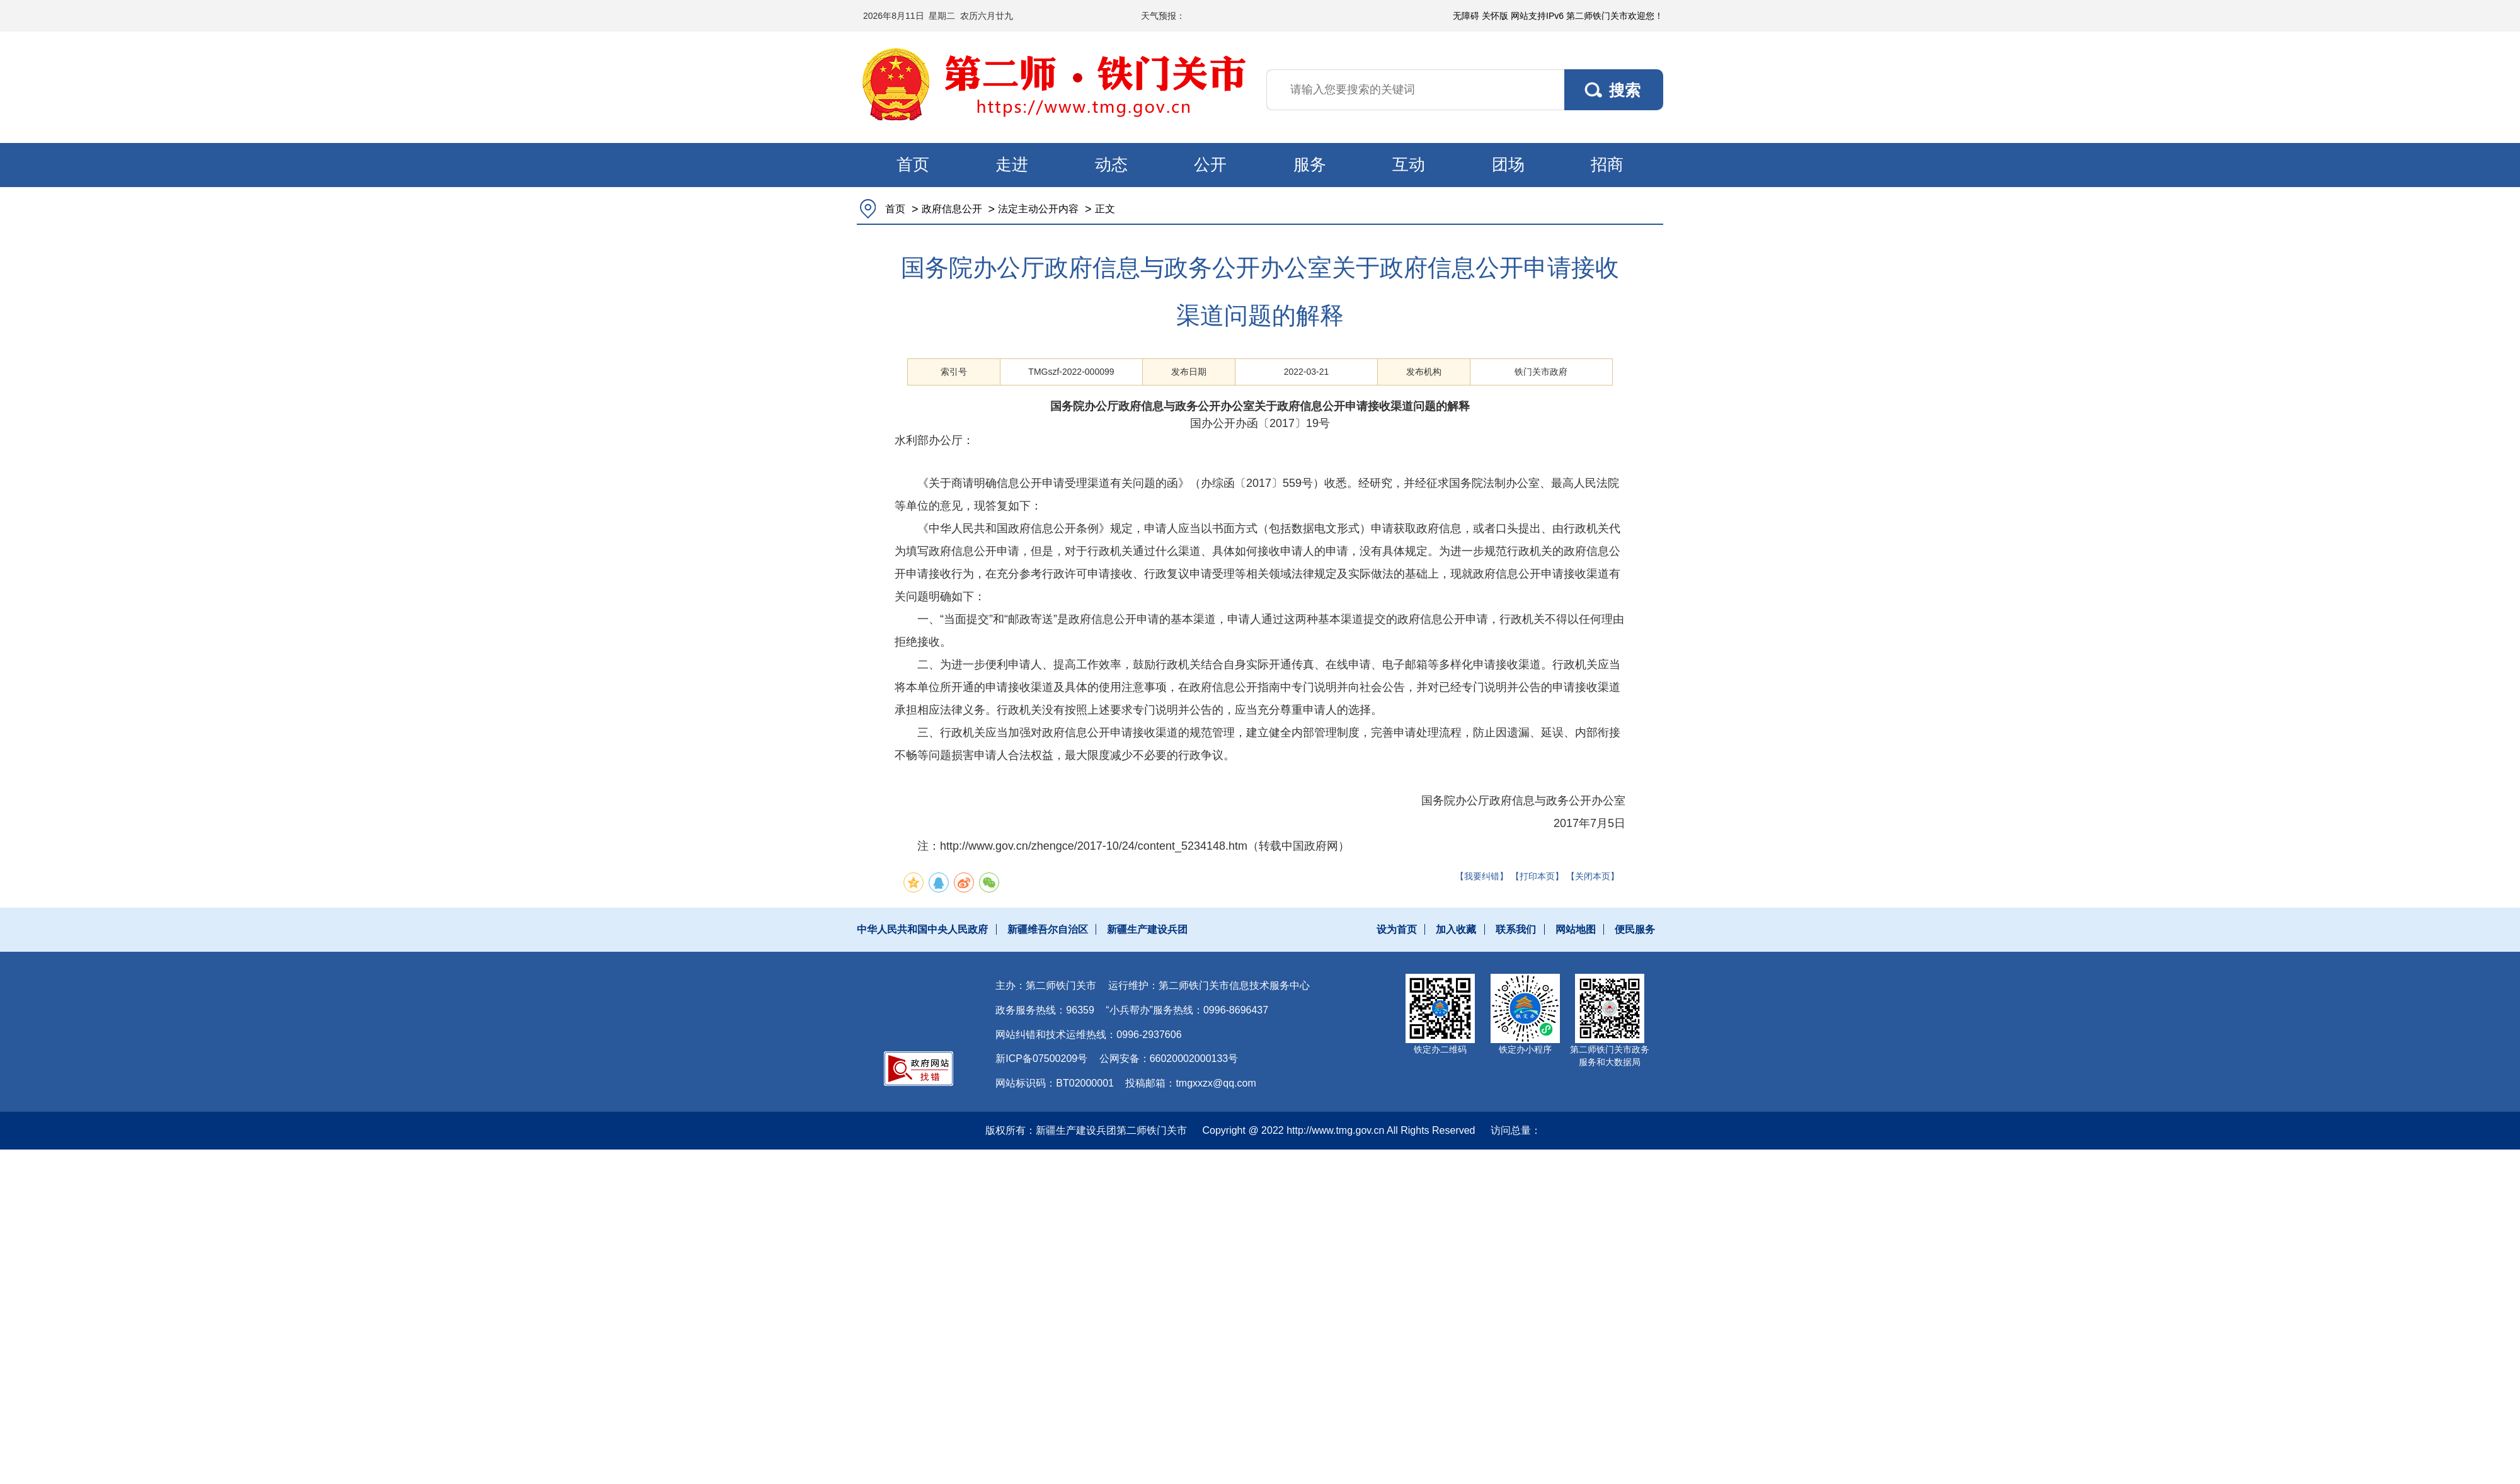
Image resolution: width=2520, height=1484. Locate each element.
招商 (1607, 164)
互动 (1408, 164)
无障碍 (1466, 16)
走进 (1011, 164)
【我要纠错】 (1481, 876)
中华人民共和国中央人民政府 (922, 929)
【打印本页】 (1537, 876)
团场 (1508, 164)
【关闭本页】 (1592, 876)
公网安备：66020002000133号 (1169, 1058)
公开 (1210, 164)
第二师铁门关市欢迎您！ (1614, 16)
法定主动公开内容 (1038, 208)
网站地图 (1575, 929)
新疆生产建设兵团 (1147, 929)
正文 (1105, 208)
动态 (1111, 164)
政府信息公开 (952, 208)
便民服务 (1635, 929)
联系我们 (1516, 929)
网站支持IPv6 (1537, 16)
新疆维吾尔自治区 (1047, 929)
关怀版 (1495, 16)
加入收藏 (1456, 929)
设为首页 (1397, 929)
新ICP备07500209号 (1041, 1058)
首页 (912, 164)
